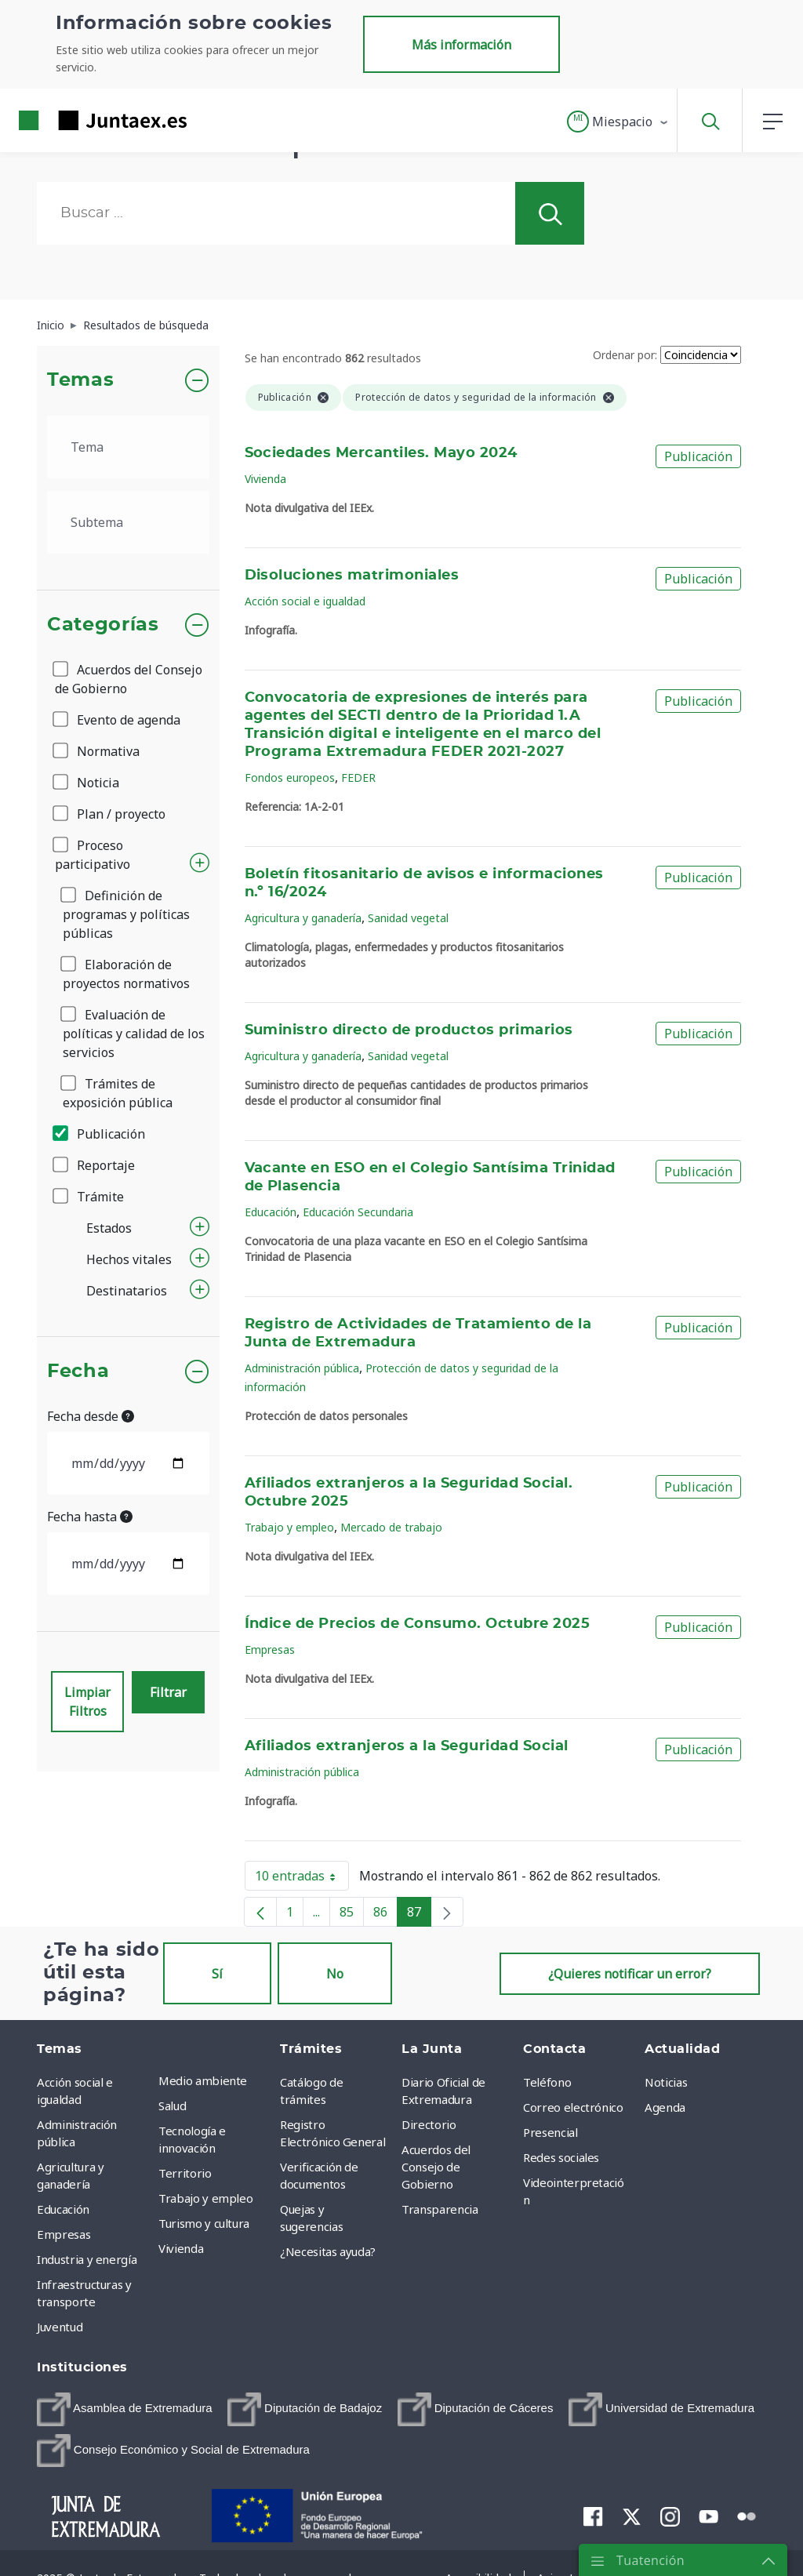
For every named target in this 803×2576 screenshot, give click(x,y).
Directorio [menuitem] (429, 2124)
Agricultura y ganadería (303, 917)
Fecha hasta (90, 1516)
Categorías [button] (103, 625)
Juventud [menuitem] (59, 2326)
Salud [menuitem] (172, 2105)
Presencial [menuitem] (550, 2132)
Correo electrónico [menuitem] (573, 2107)
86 (385, 1915)
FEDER (358, 777)
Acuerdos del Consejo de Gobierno (128, 679)
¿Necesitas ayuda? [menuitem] (328, 2251)
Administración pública (302, 1368)
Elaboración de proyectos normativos (126, 974)
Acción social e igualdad (305, 601)
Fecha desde (90, 1416)
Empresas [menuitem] (63, 2234)
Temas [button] (80, 380)
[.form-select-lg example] (128, 447)
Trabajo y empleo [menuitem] (205, 2198)
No (334, 1973)
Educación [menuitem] (63, 2209)
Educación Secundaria (358, 1211)
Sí (217, 1973)
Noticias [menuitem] (666, 2082)
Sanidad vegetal (408, 917)
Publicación (100, 1134)
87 (419, 1915)
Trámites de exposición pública (118, 1093)
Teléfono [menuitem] (547, 2082)
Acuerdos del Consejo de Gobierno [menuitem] (436, 2167)
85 (352, 1915)
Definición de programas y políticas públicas (126, 914)
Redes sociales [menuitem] (561, 2157)
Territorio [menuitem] (185, 2173)
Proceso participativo (92, 855)
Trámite (89, 1196)
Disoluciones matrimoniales (352, 576)
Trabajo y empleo (289, 1527)
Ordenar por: (625, 354)
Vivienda (265, 478)
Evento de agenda (117, 719)
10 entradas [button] (302, 1879)
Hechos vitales (129, 1259)
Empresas (270, 1649)
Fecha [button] (78, 1371)
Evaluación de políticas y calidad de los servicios (134, 1033)
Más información (461, 44)
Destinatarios (126, 1290)
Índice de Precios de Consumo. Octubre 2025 (417, 1624)
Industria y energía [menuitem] (86, 2259)
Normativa (97, 751)
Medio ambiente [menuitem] (202, 2080)
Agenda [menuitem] (665, 2107)
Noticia (87, 782)
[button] (618, 122)
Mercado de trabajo (391, 1527)
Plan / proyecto (110, 814)
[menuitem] (125, 2409)
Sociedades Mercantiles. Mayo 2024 (381, 453)
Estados (109, 1228)
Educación (270, 1211)
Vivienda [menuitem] (180, 2248)
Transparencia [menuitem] (440, 2209)
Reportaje (95, 1165)
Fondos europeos (290, 777)
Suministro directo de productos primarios (409, 1030)
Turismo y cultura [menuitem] (203, 2223)
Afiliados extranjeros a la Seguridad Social (407, 1746)
